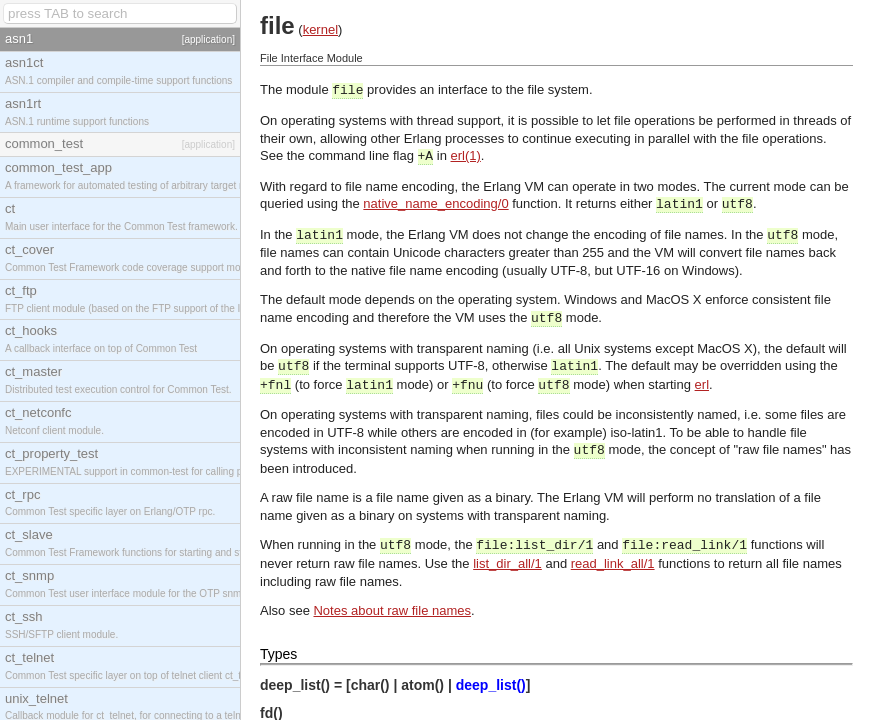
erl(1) (466, 155)
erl (702, 384)
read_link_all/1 (613, 563)
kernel (320, 29)
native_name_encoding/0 (435, 203)
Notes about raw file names (392, 610)
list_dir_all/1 (507, 563)
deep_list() (491, 685)
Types (278, 654)
